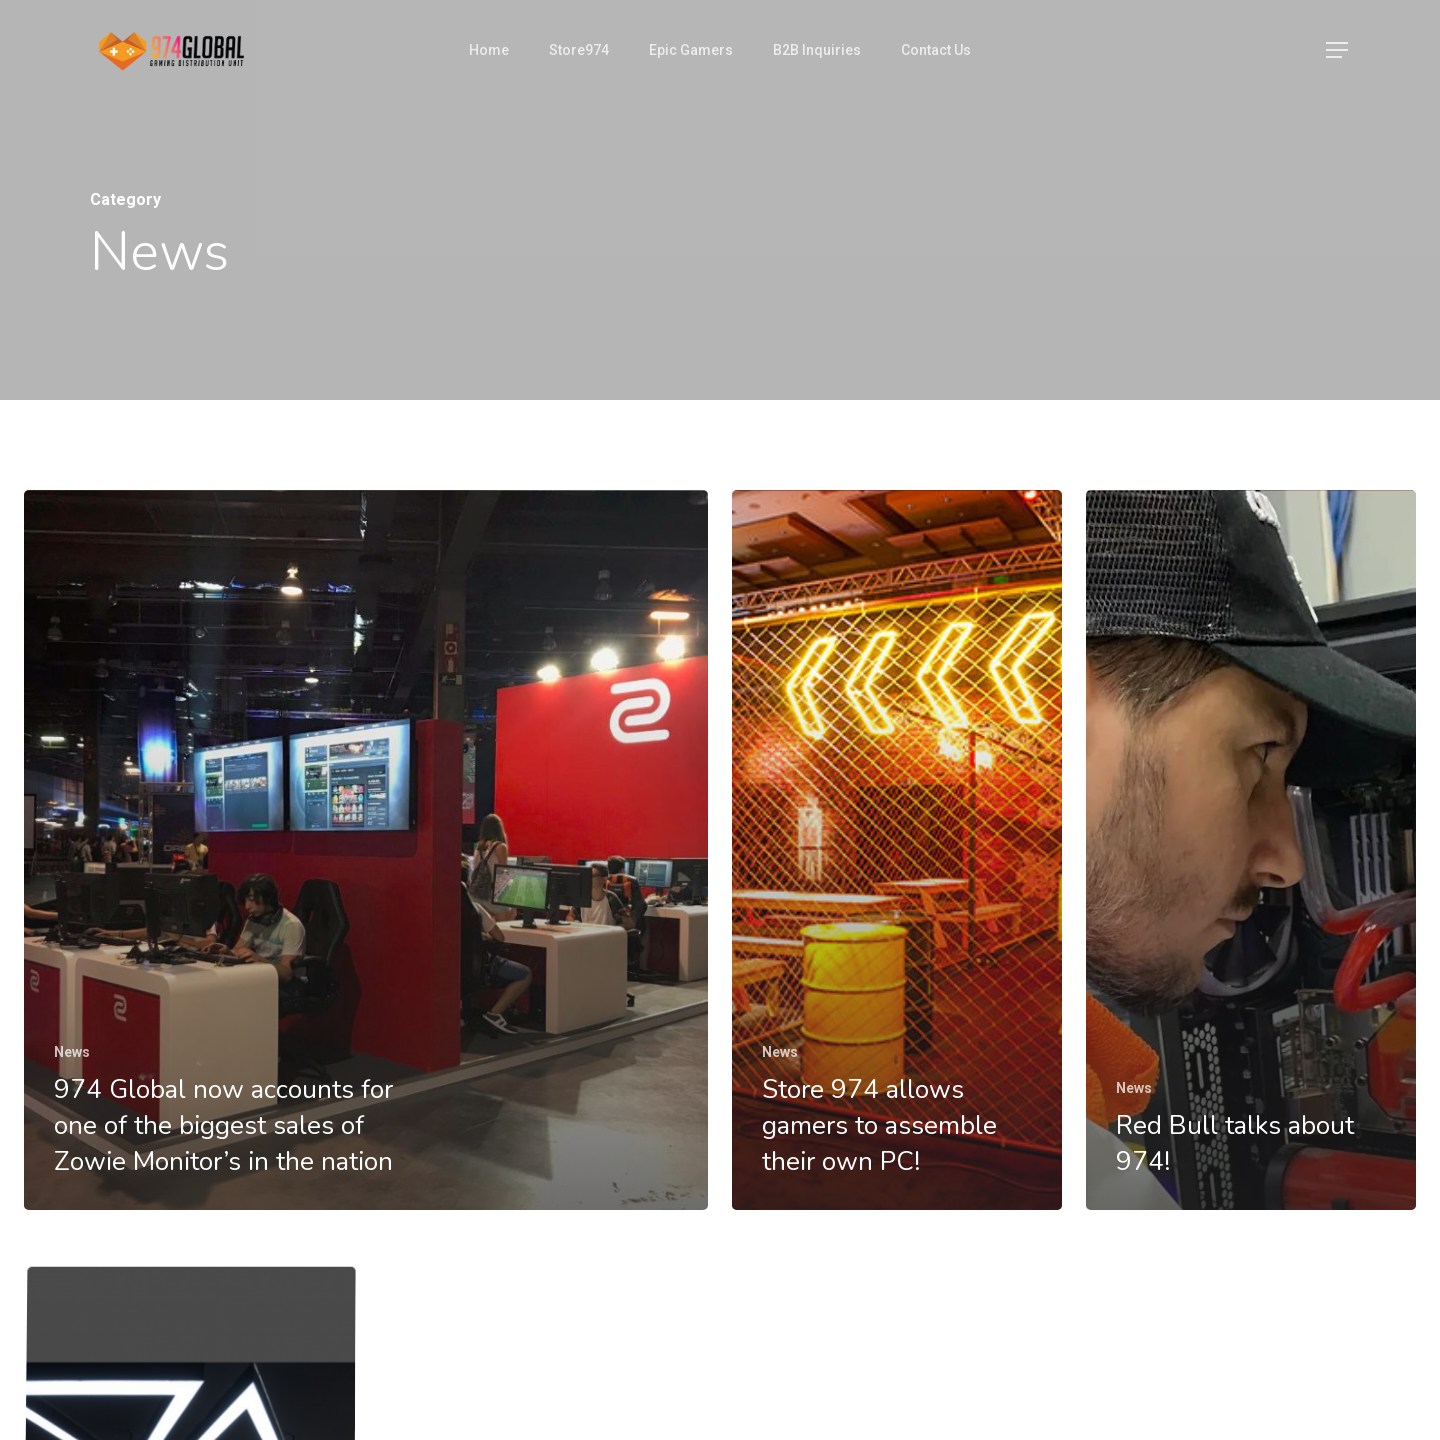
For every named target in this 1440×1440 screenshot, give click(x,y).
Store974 (579, 50)
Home (489, 50)
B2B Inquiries (817, 50)
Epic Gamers (691, 50)
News (72, 1052)
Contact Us (936, 50)
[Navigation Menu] (1338, 50)
